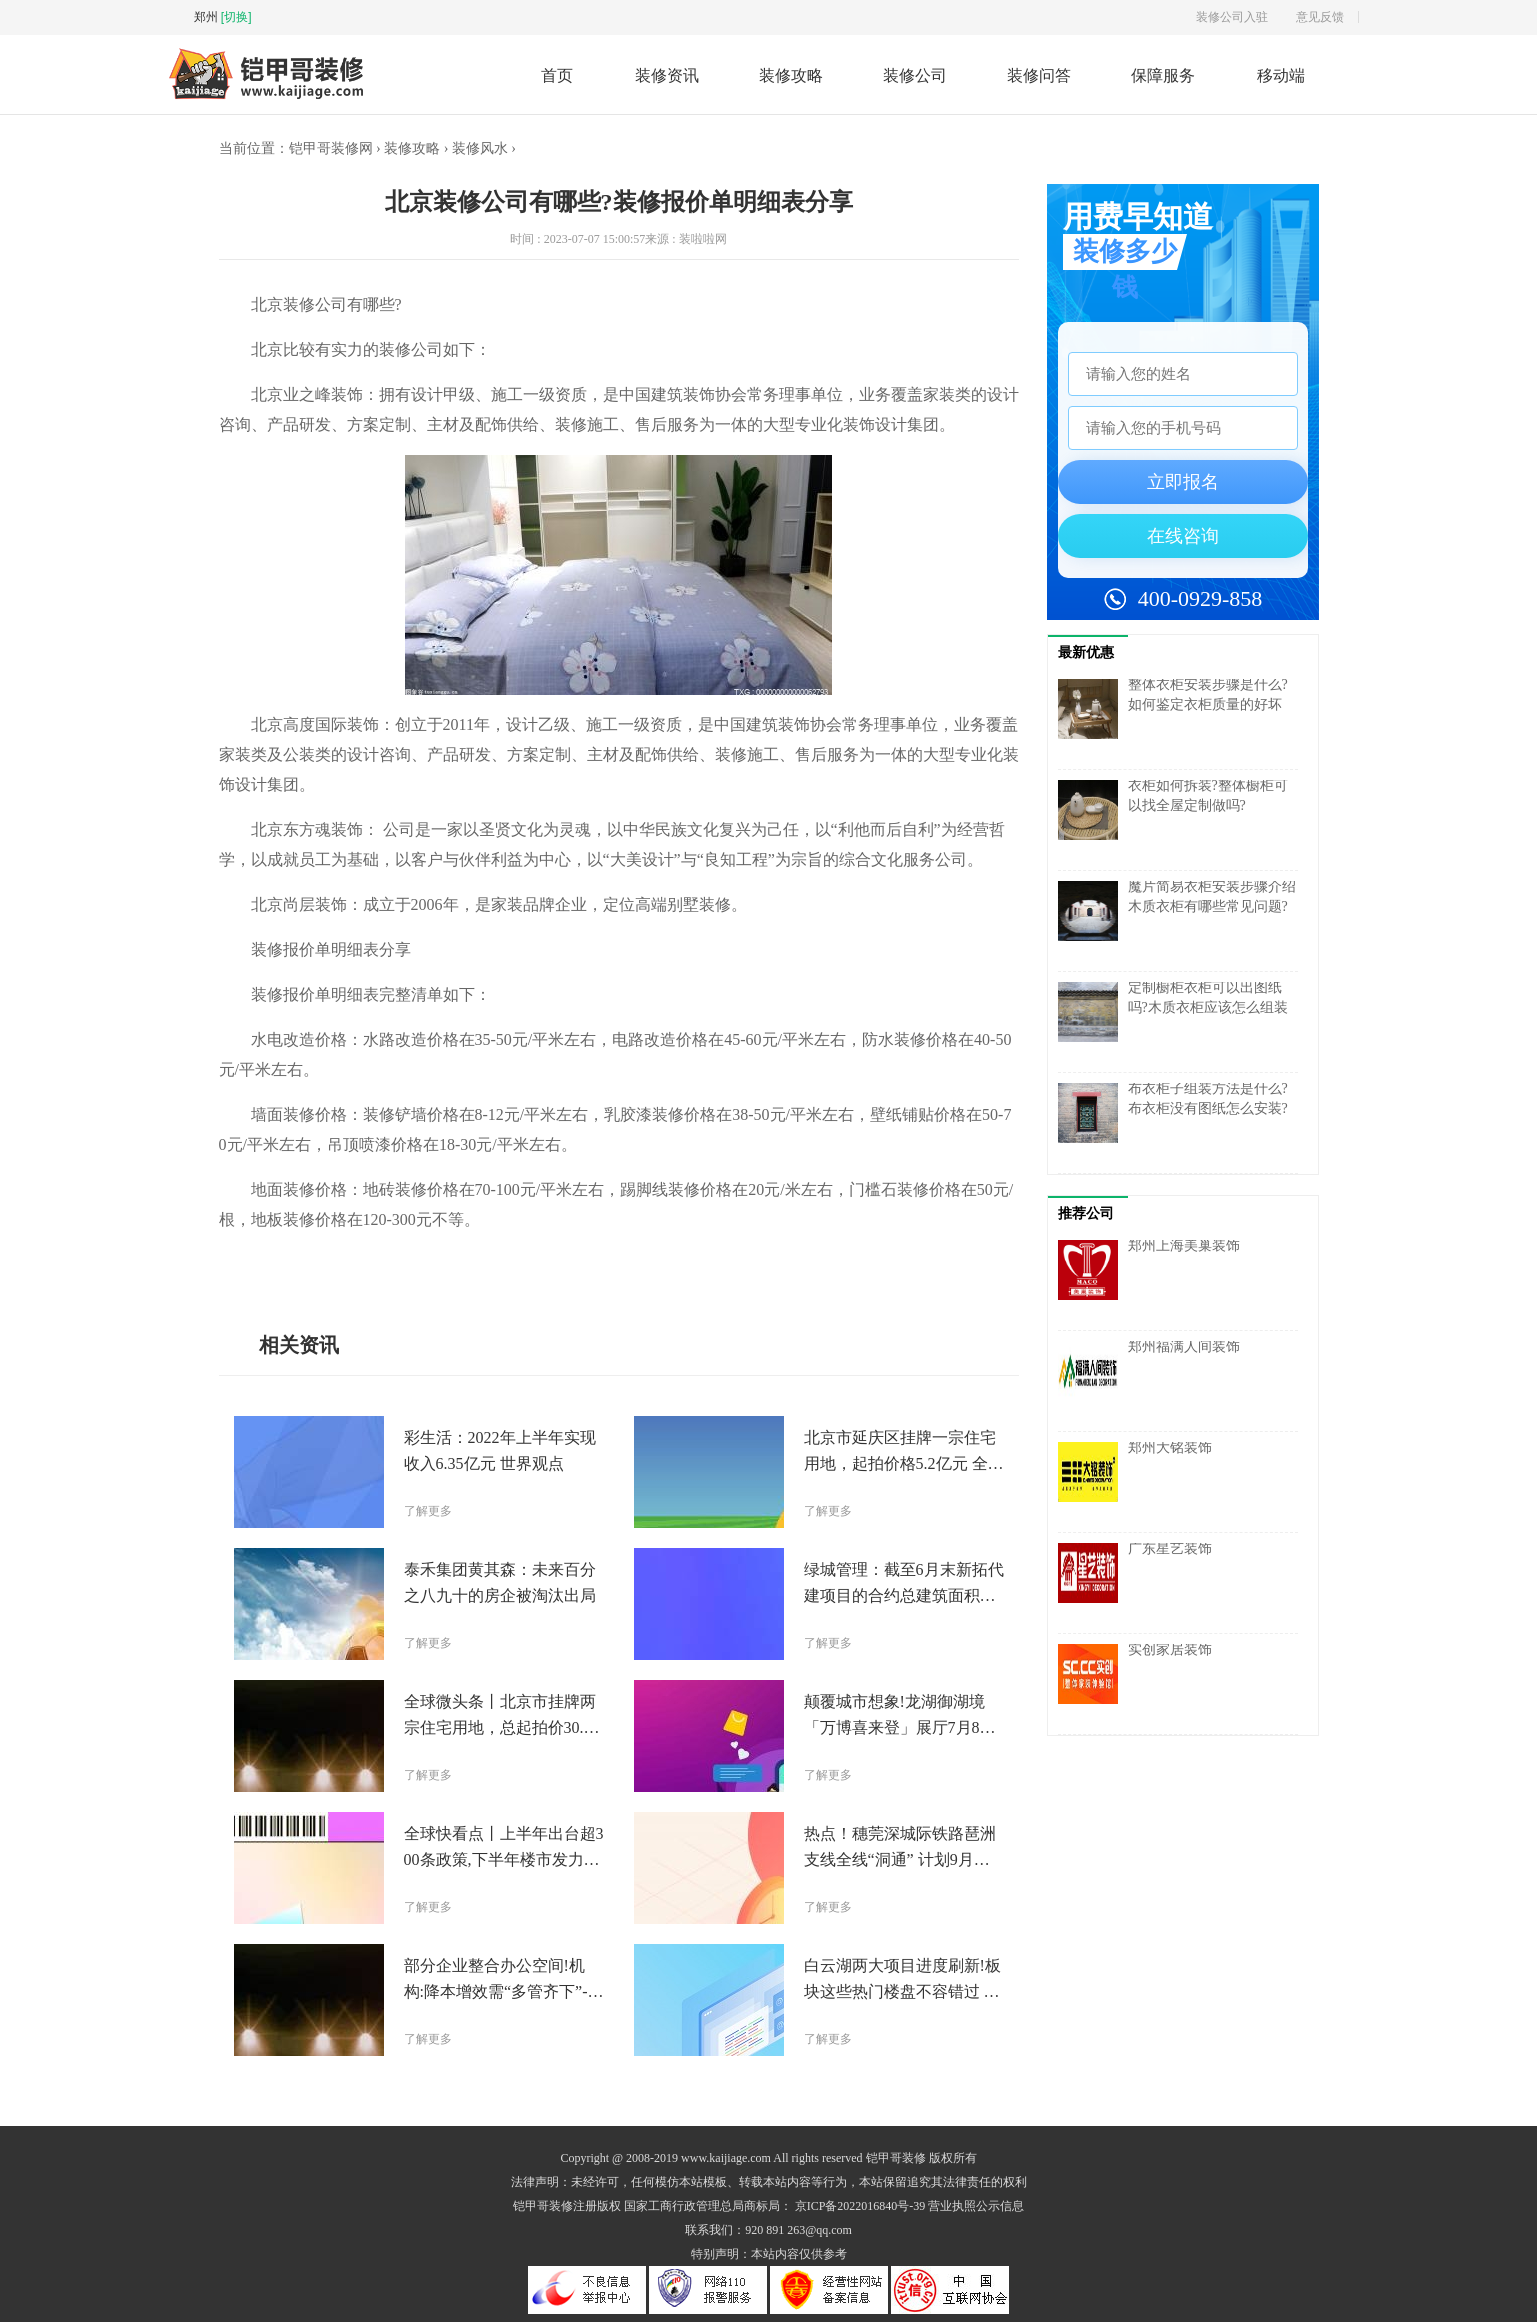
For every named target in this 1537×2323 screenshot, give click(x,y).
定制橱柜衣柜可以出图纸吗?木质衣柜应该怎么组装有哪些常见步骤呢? (1208, 1008)
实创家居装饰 (1170, 1650)
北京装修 (318, 1266)
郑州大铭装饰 (1170, 1448)
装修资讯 (667, 75)
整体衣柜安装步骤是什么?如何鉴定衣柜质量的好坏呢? (1208, 705)
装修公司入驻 (1232, 17)
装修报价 (420, 1266)
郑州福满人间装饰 (1184, 1347)
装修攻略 (791, 75)
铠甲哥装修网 (331, 149)
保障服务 (1163, 75)
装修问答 (1039, 75)
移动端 (1281, 75)
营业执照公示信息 (976, 2207)
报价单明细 (477, 1266)
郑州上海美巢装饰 (1184, 1246)
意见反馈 (1320, 17)
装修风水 (480, 149)
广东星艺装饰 (1170, 1549)
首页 (557, 75)
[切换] (236, 17)
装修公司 (915, 75)
